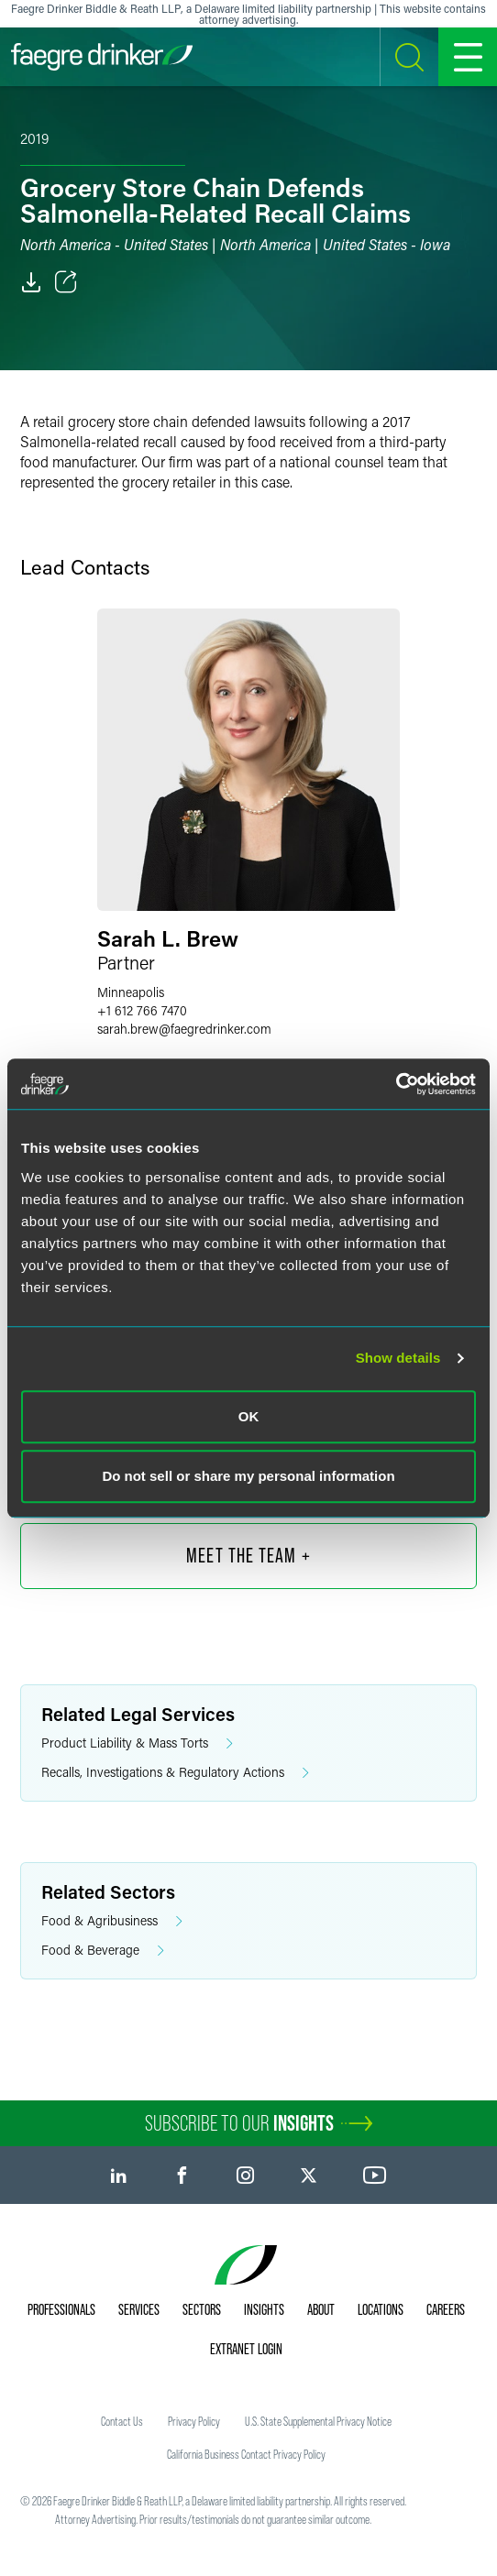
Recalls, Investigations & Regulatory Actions (175, 1772)
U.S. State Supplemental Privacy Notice (318, 2421)
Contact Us (122, 2421)
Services (139, 2309)
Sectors (201, 2309)
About (321, 2309)
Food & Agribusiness (111, 1921)
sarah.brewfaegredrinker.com (184, 1028)
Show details (398, 1357)
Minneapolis (130, 992)
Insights (264, 2309)
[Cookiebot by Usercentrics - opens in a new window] (395, 1084)
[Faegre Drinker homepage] (102, 57)
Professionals (61, 2309)
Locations (380, 2309)
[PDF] (31, 282)
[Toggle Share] (66, 282)
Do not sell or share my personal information (248, 1476)
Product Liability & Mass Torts (137, 1743)
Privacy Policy (194, 2421)
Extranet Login (246, 2348)
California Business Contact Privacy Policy (246, 2454)
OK (249, 1416)
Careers (445, 2309)
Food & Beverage (102, 1950)
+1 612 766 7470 (142, 1010)
